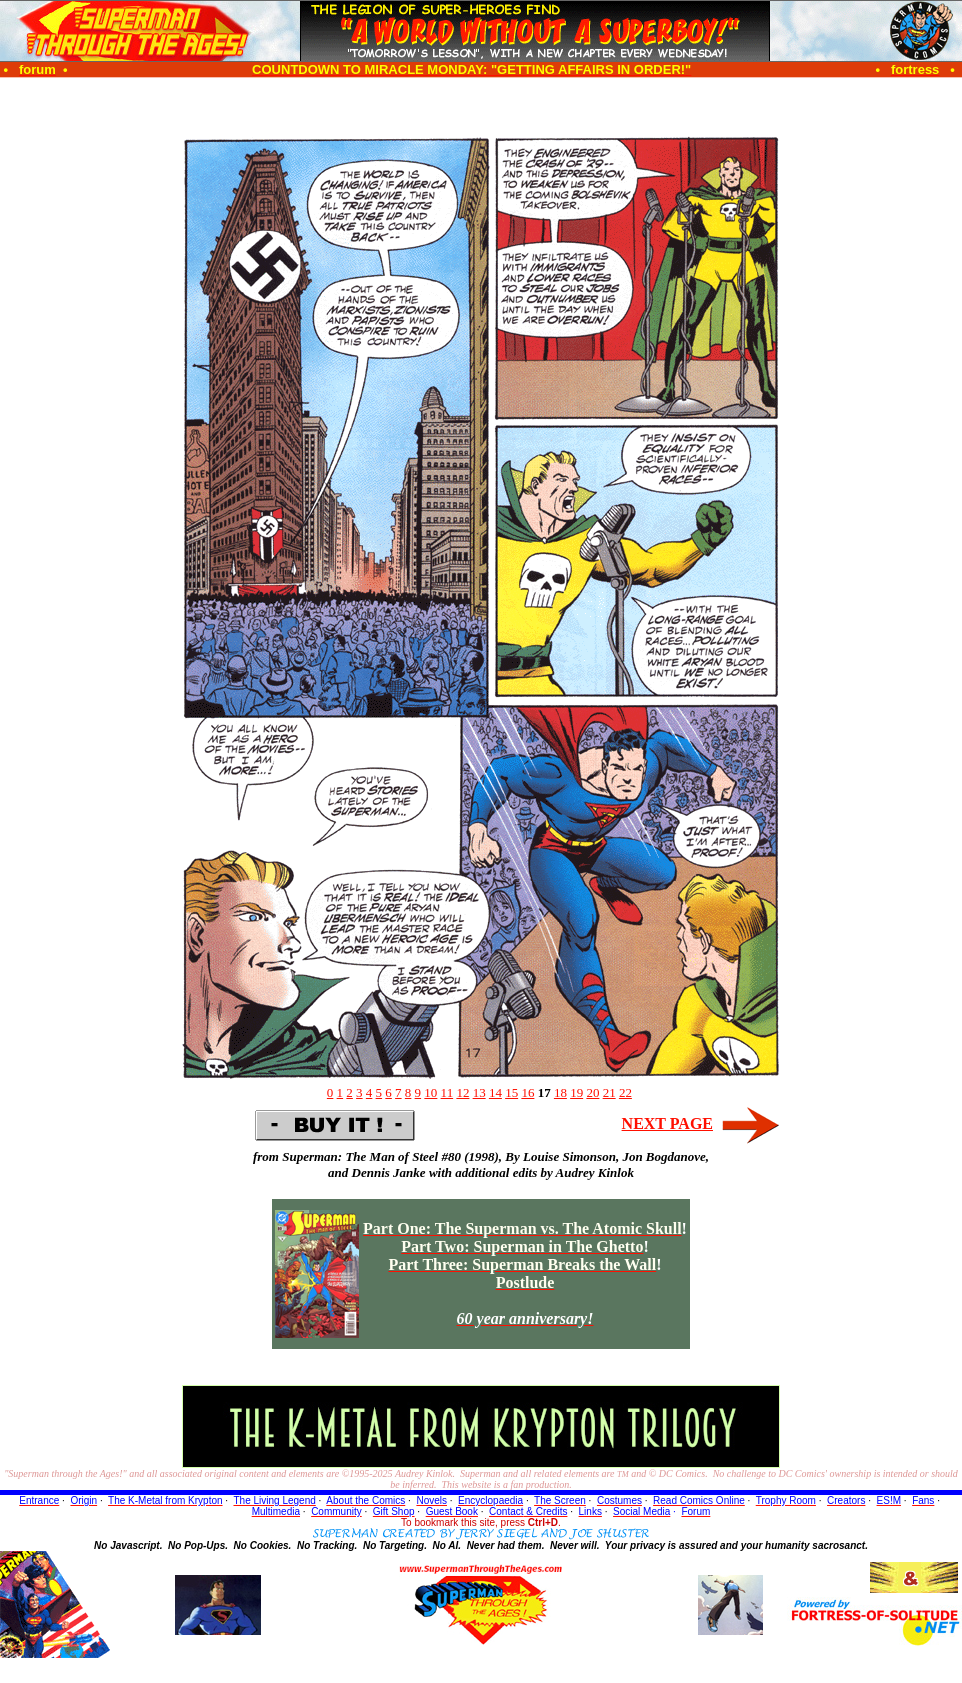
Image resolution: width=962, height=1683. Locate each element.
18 (560, 1092)
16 (527, 1092)
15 (511, 1092)
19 (576, 1092)
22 (625, 1092)
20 (592, 1092)
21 (609, 1092)
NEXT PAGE (667, 1123)
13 (479, 1092)
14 (495, 1092)
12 (462, 1092)
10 (430, 1092)
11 (447, 1092)
